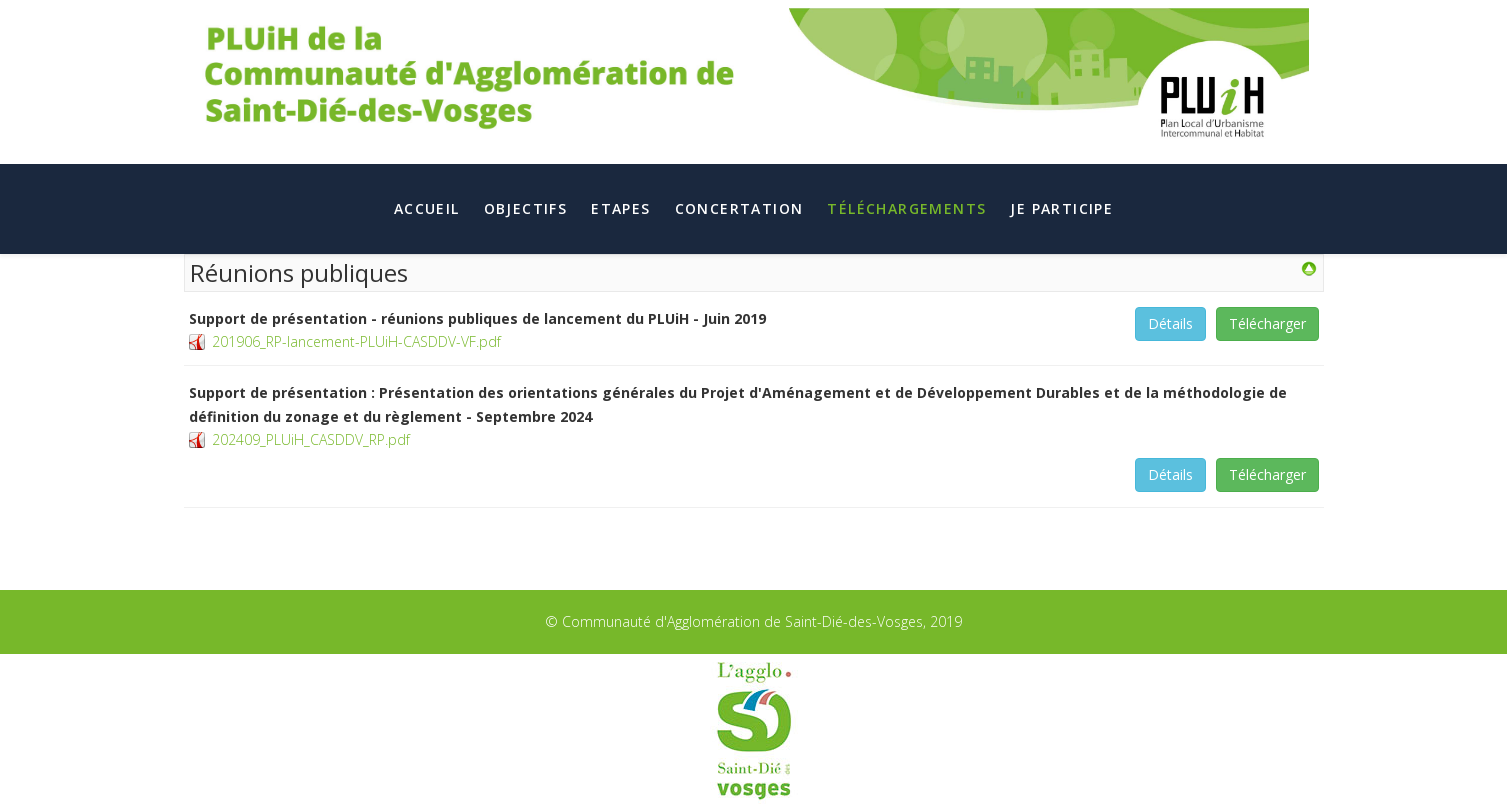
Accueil (427, 208)
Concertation (739, 208)
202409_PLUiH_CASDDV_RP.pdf (311, 439)
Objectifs (526, 208)
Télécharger (1267, 323)
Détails (1170, 323)
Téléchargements (906, 208)
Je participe (1061, 208)
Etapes (620, 208)
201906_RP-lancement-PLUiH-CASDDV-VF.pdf (356, 341)
